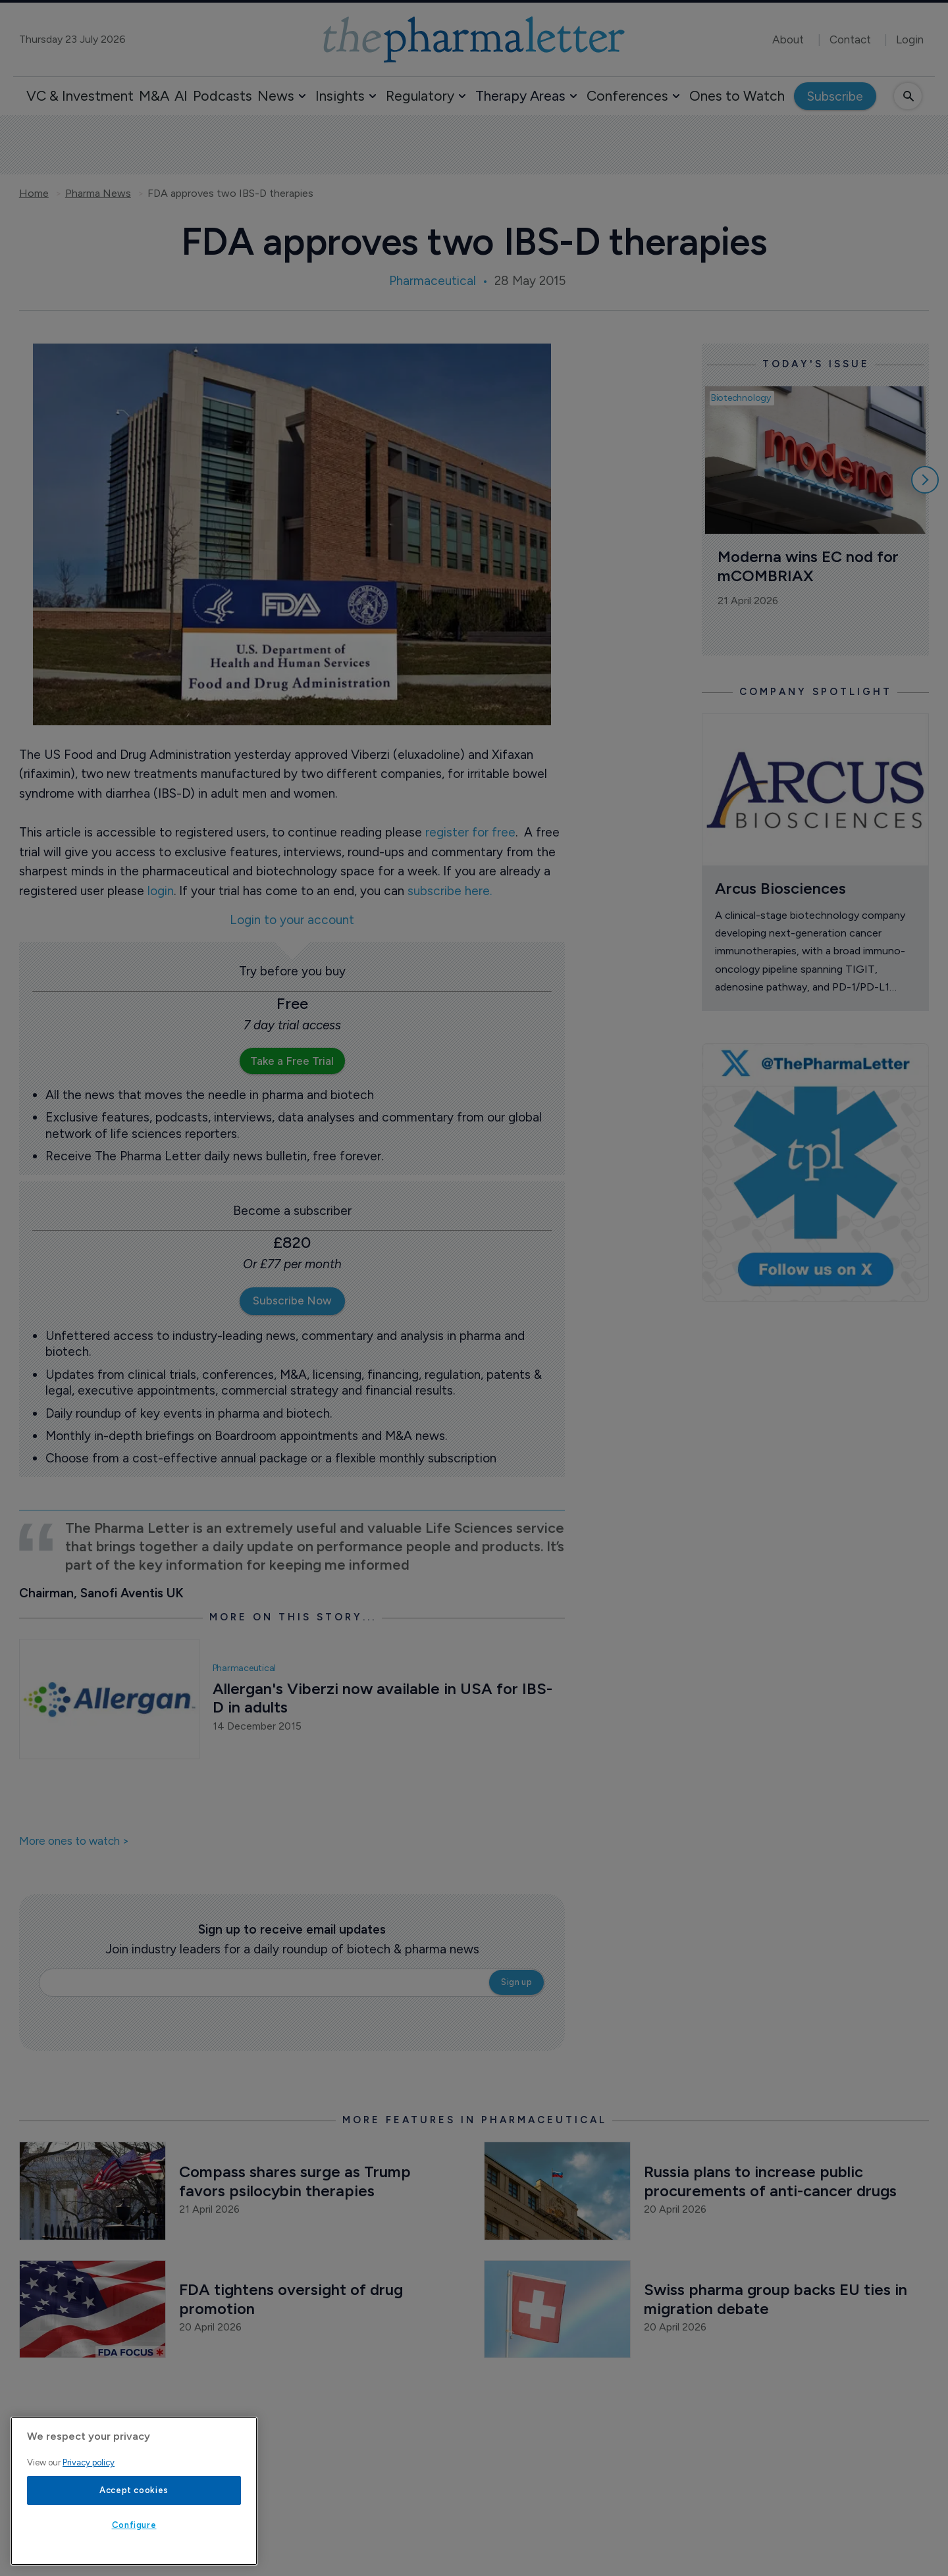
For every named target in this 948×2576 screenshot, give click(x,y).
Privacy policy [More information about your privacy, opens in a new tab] (89, 2462)
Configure (134, 2525)
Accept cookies (134, 2490)
